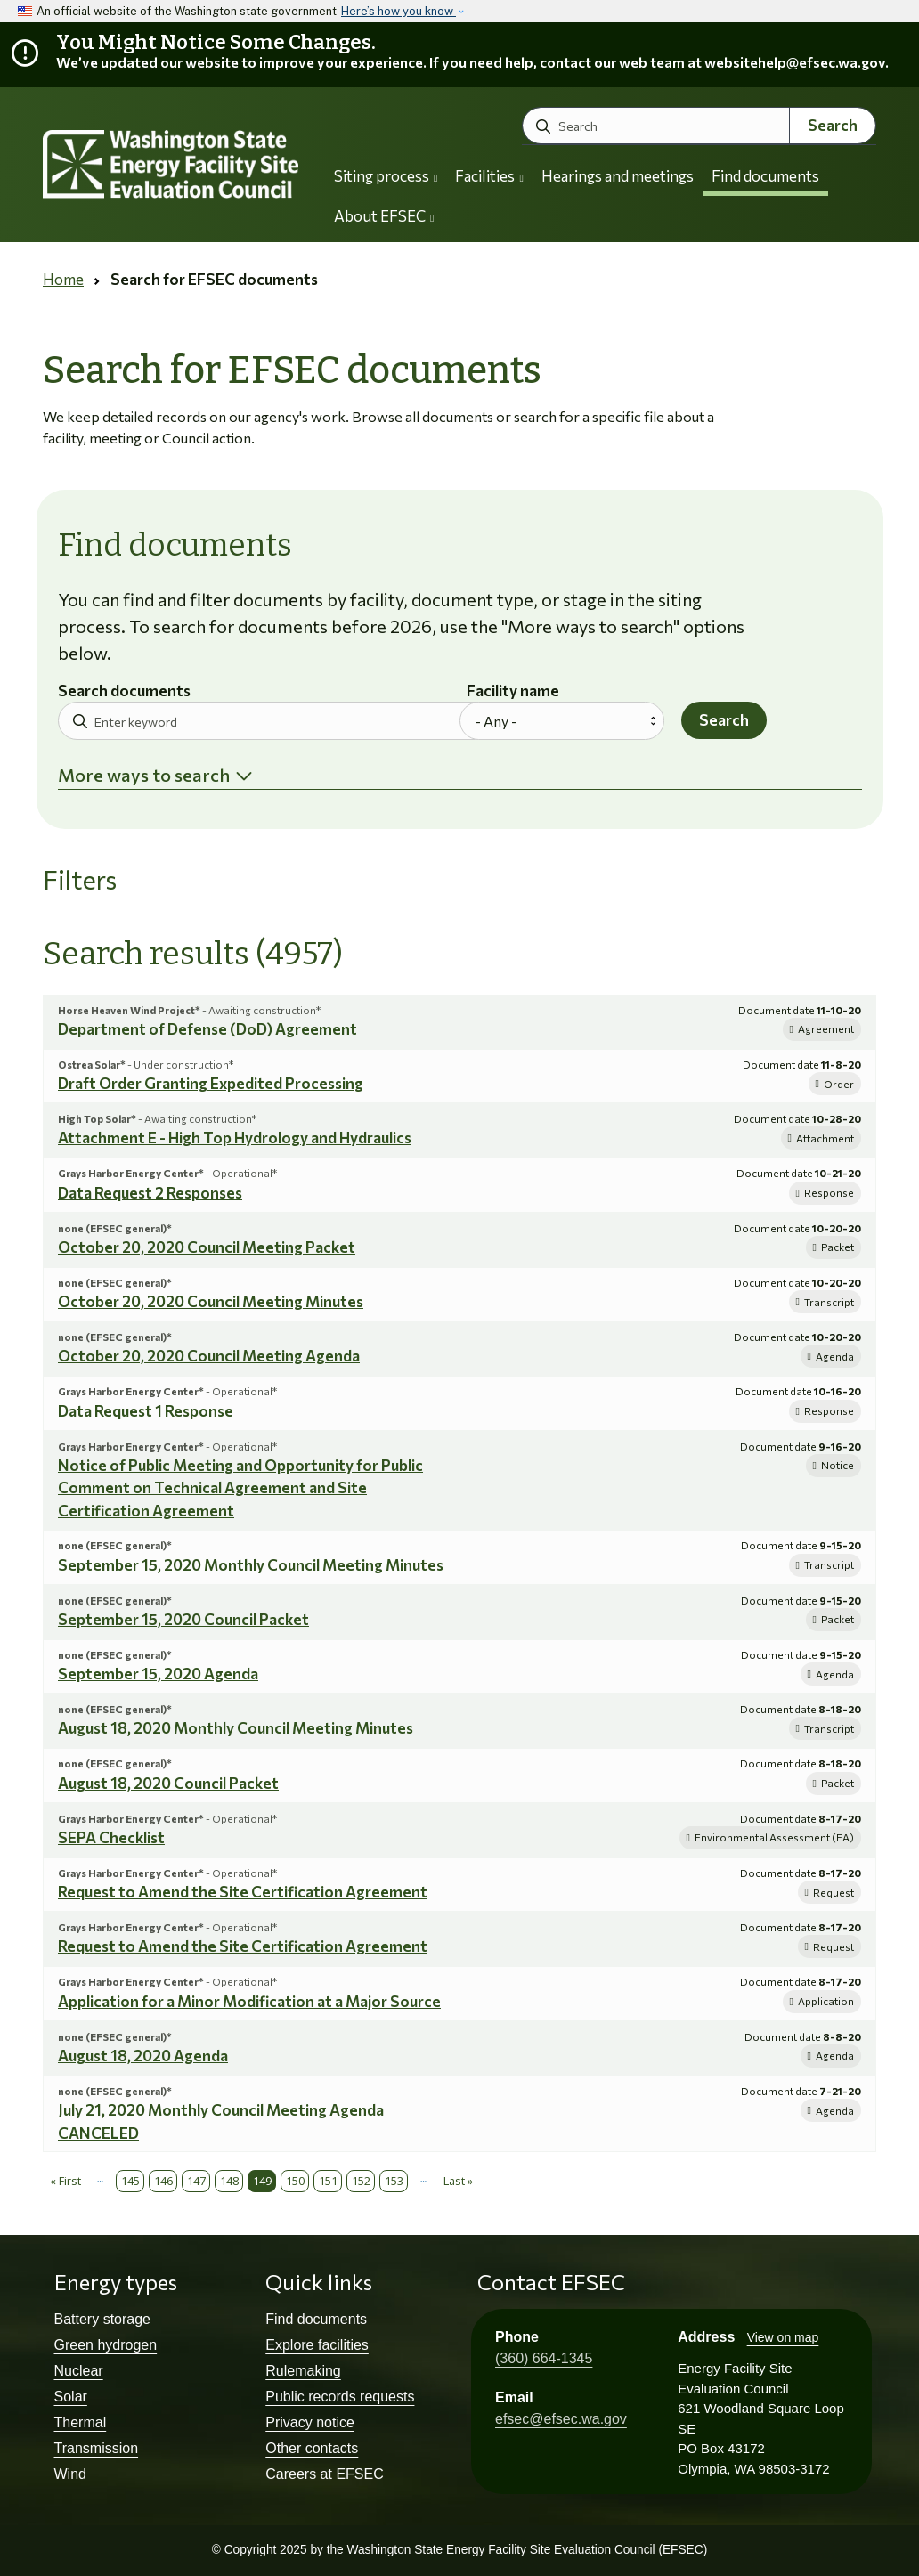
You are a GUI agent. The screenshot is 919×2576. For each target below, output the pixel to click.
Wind (70, 2474)
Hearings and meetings (617, 176)
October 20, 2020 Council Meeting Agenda (209, 1355)
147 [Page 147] (196, 2181)
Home (63, 279)
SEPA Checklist (111, 1837)
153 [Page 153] (394, 2181)
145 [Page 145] (130, 2181)
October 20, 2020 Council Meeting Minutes (210, 1301)
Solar (70, 2396)
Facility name (513, 691)
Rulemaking (302, 2370)
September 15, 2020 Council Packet (183, 1619)
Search (833, 125)
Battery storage (102, 2319)
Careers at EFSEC (324, 2474)
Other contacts (311, 2448)
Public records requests (339, 2396)
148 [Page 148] (229, 2181)
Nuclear (78, 2370)
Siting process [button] (385, 176)
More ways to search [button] (144, 774)
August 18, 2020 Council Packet (168, 1783)
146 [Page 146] (163, 2181)
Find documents (765, 176)
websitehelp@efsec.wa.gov (794, 61)
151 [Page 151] (328, 2181)
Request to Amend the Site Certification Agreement (242, 1891)
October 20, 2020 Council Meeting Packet (206, 1247)
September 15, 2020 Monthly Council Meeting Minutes (250, 1565)
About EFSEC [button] (384, 216)
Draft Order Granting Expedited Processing (210, 1083)
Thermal (80, 2422)
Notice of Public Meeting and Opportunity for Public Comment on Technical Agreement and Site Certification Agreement (240, 1488)
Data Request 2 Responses (150, 1192)
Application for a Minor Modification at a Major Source (249, 2001)
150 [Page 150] (295, 2181)
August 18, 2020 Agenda (143, 2055)
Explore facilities (317, 2345)
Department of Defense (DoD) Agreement (207, 1029)
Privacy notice (309, 2422)
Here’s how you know (398, 11)
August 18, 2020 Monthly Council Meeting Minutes (235, 1728)
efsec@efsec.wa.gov (561, 2418)
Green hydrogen (106, 2345)
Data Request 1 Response (145, 1411)
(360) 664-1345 (543, 2358)
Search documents (124, 691)
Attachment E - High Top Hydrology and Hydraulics (234, 1137)
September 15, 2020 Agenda (158, 1673)
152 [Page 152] (361, 2181)
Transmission (96, 2448)
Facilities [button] (489, 176)
